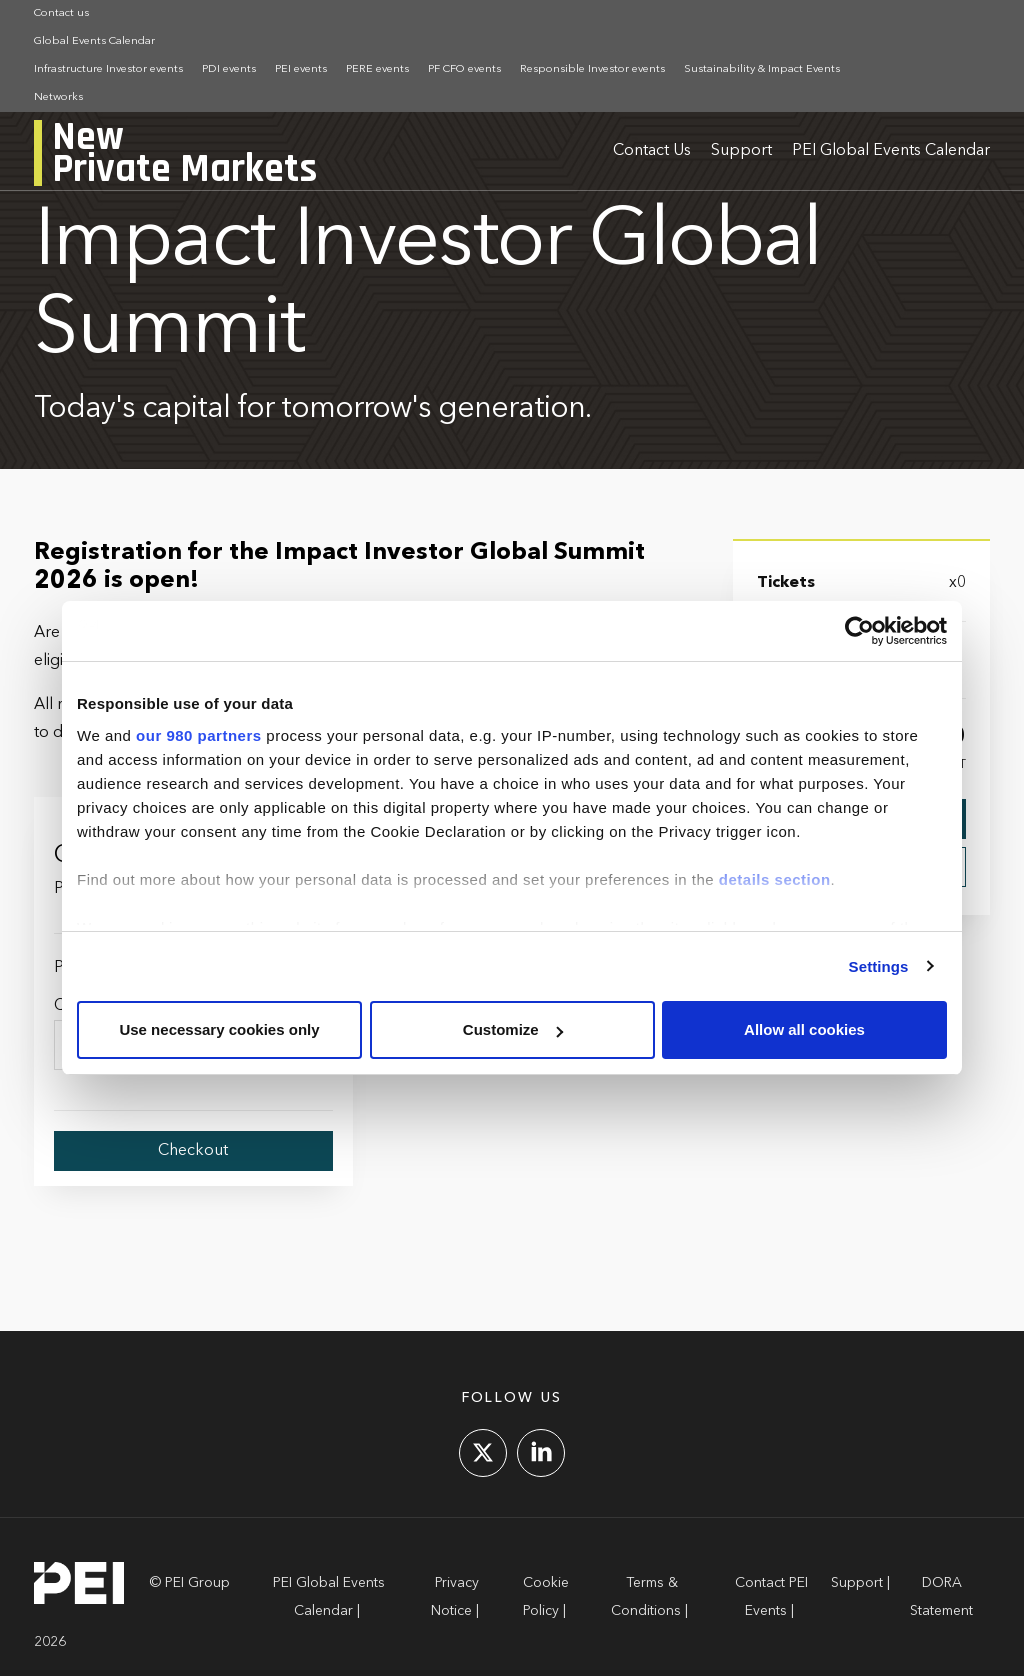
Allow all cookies (804, 1029)
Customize (513, 1029)
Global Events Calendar (94, 41)
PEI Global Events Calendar (891, 151)
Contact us (61, 13)
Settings (879, 966)
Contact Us (652, 151)
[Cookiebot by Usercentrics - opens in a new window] (859, 631)
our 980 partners (199, 735)
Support (741, 151)
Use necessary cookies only (219, 1029)
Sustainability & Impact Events (762, 69)
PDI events (229, 69)
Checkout (193, 1151)
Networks (58, 97)
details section (775, 879)
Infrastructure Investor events (108, 69)
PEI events (301, 69)
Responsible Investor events (592, 69)
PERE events (377, 69)
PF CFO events (464, 69)
